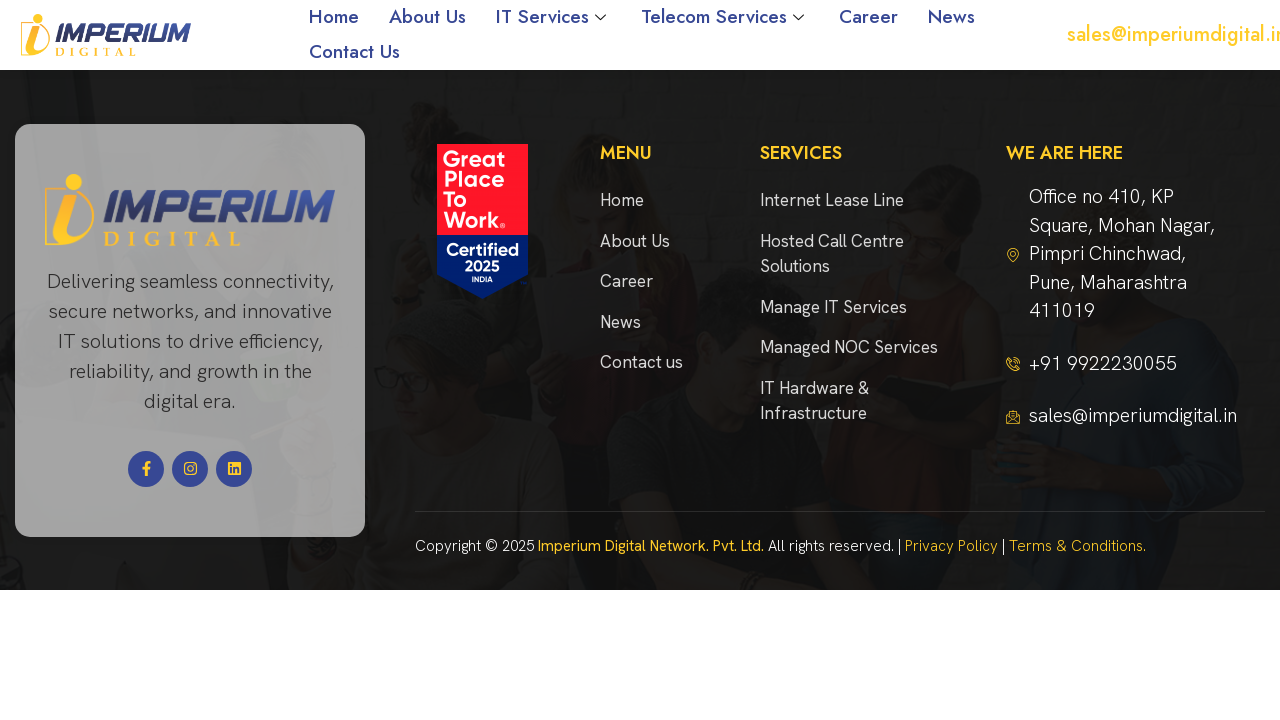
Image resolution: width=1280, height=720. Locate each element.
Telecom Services (725, 16)
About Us (427, 16)
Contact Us (354, 51)
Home (334, 16)
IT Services (553, 16)
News (951, 16)
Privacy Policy (951, 546)
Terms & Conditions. (1077, 546)
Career (868, 16)
